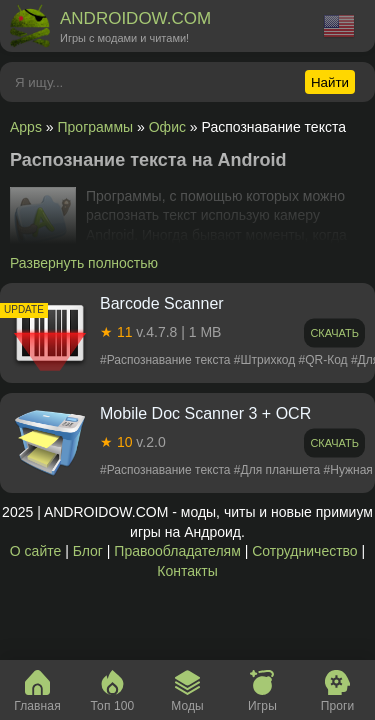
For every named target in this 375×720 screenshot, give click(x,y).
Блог (88, 551)
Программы (96, 127)
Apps (26, 127)
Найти (330, 82)
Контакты (187, 571)
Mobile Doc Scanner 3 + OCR (205, 413)
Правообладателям (177, 551)
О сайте (35, 551)
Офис (167, 127)
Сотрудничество (304, 551)
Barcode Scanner (162, 303)
